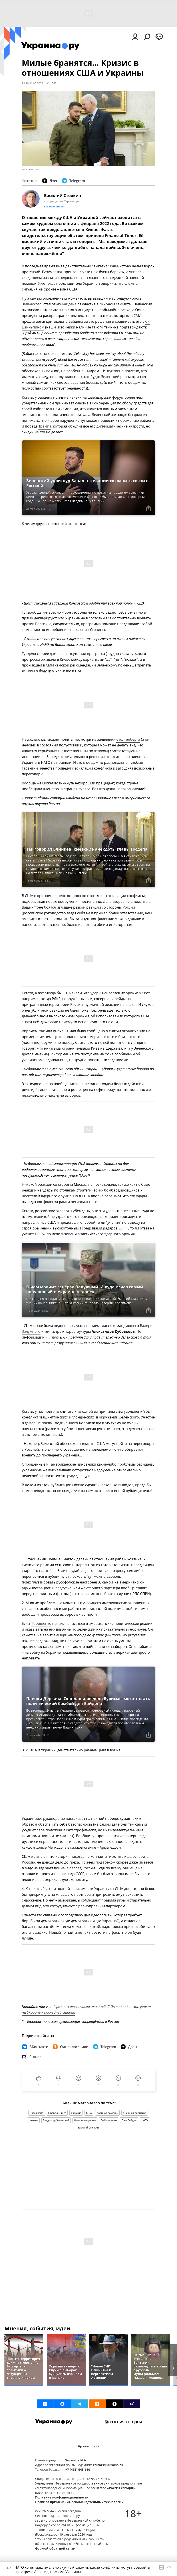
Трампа (44, 426)
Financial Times (57, 2113)
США (89, 2113)
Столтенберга (128, 739)
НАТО (144, 2120)
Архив (83, 2446)
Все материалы (54, 206)
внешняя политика (134, 2113)
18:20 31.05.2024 (32, 83)
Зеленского (32, 304)
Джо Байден (129, 2120)
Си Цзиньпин (109, 2120)
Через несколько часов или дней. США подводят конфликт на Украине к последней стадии (86, 2009)
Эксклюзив (36, 2113)
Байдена (69, 304)
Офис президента (85, 2120)
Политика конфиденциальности (61, 2497)
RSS (96, 2446)
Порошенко (41, 1623)
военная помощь (107, 2113)
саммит (33, 2120)
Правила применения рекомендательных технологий (79, 2502)
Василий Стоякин (88, 2127)
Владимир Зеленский (56, 2120)
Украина (76, 2113)
